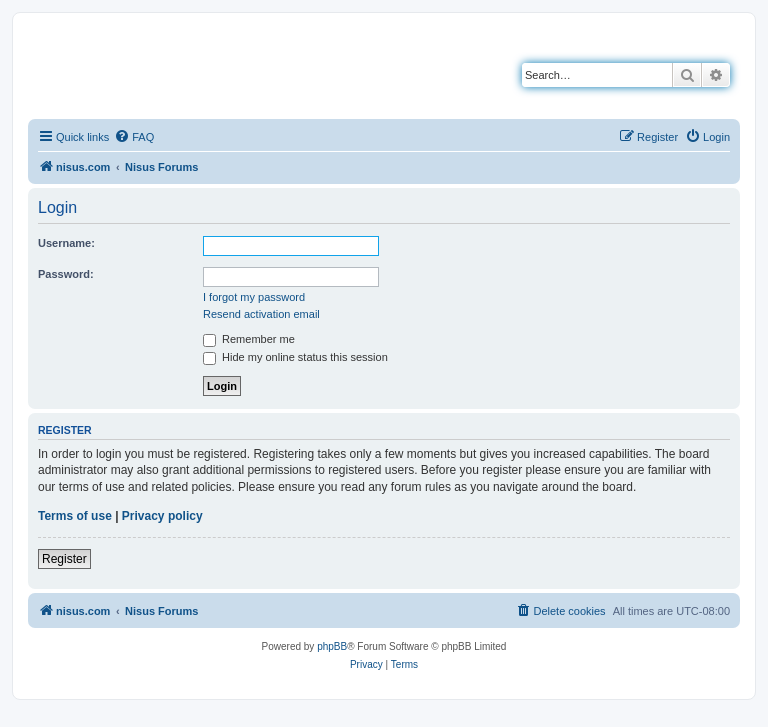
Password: (66, 274)
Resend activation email (261, 314)
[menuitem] (134, 137)
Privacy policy (162, 516)
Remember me (249, 339)
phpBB (332, 646)
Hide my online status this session (295, 357)
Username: (66, 243)
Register (64, 559)
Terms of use (75, 516)
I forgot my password (254, 297)
